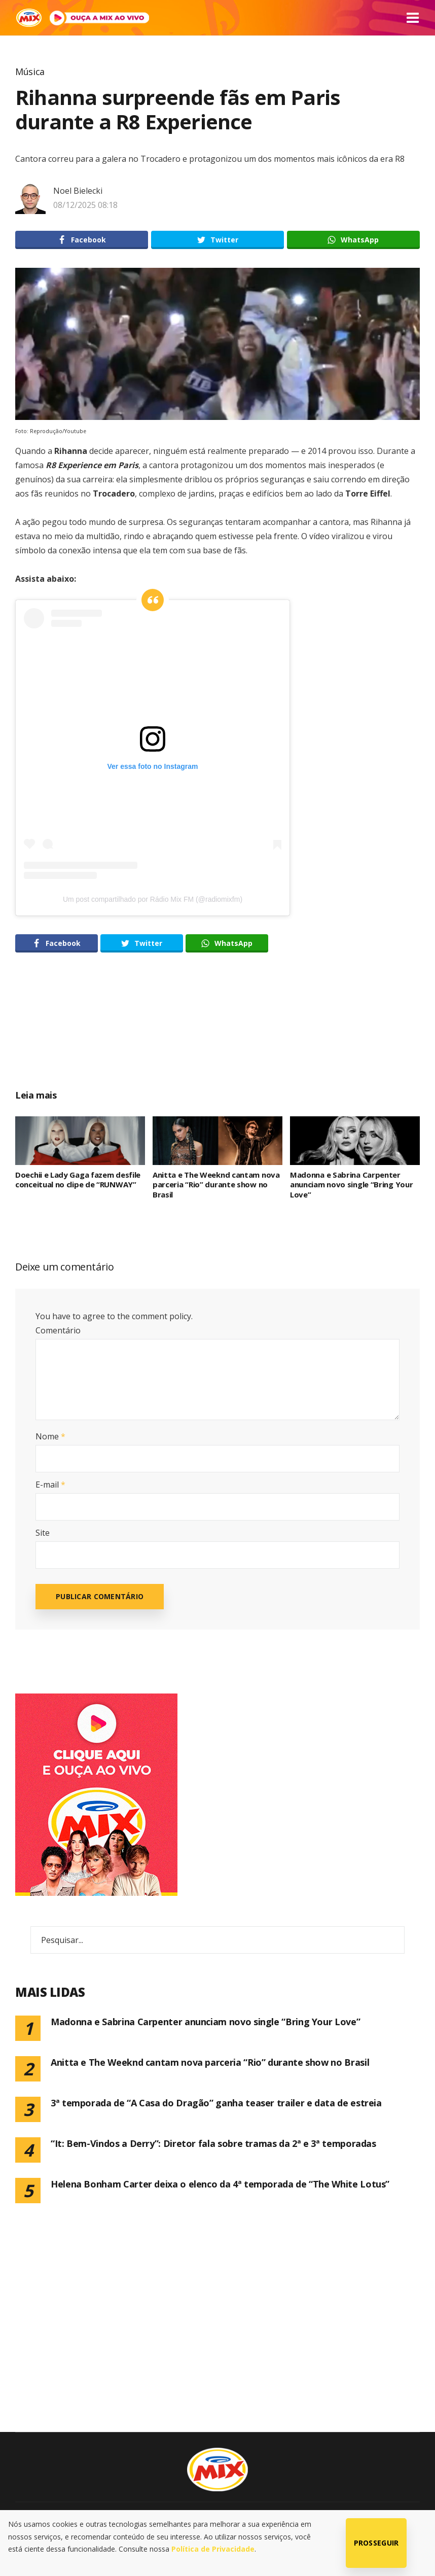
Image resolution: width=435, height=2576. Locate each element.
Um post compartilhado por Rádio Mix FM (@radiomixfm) (152, 899)
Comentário (58, 1330)
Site (42, 1532)
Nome (50, 1436)
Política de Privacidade (213, 2549)
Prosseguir (376, 2543)
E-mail (50, 1484)
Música (30, 71)
